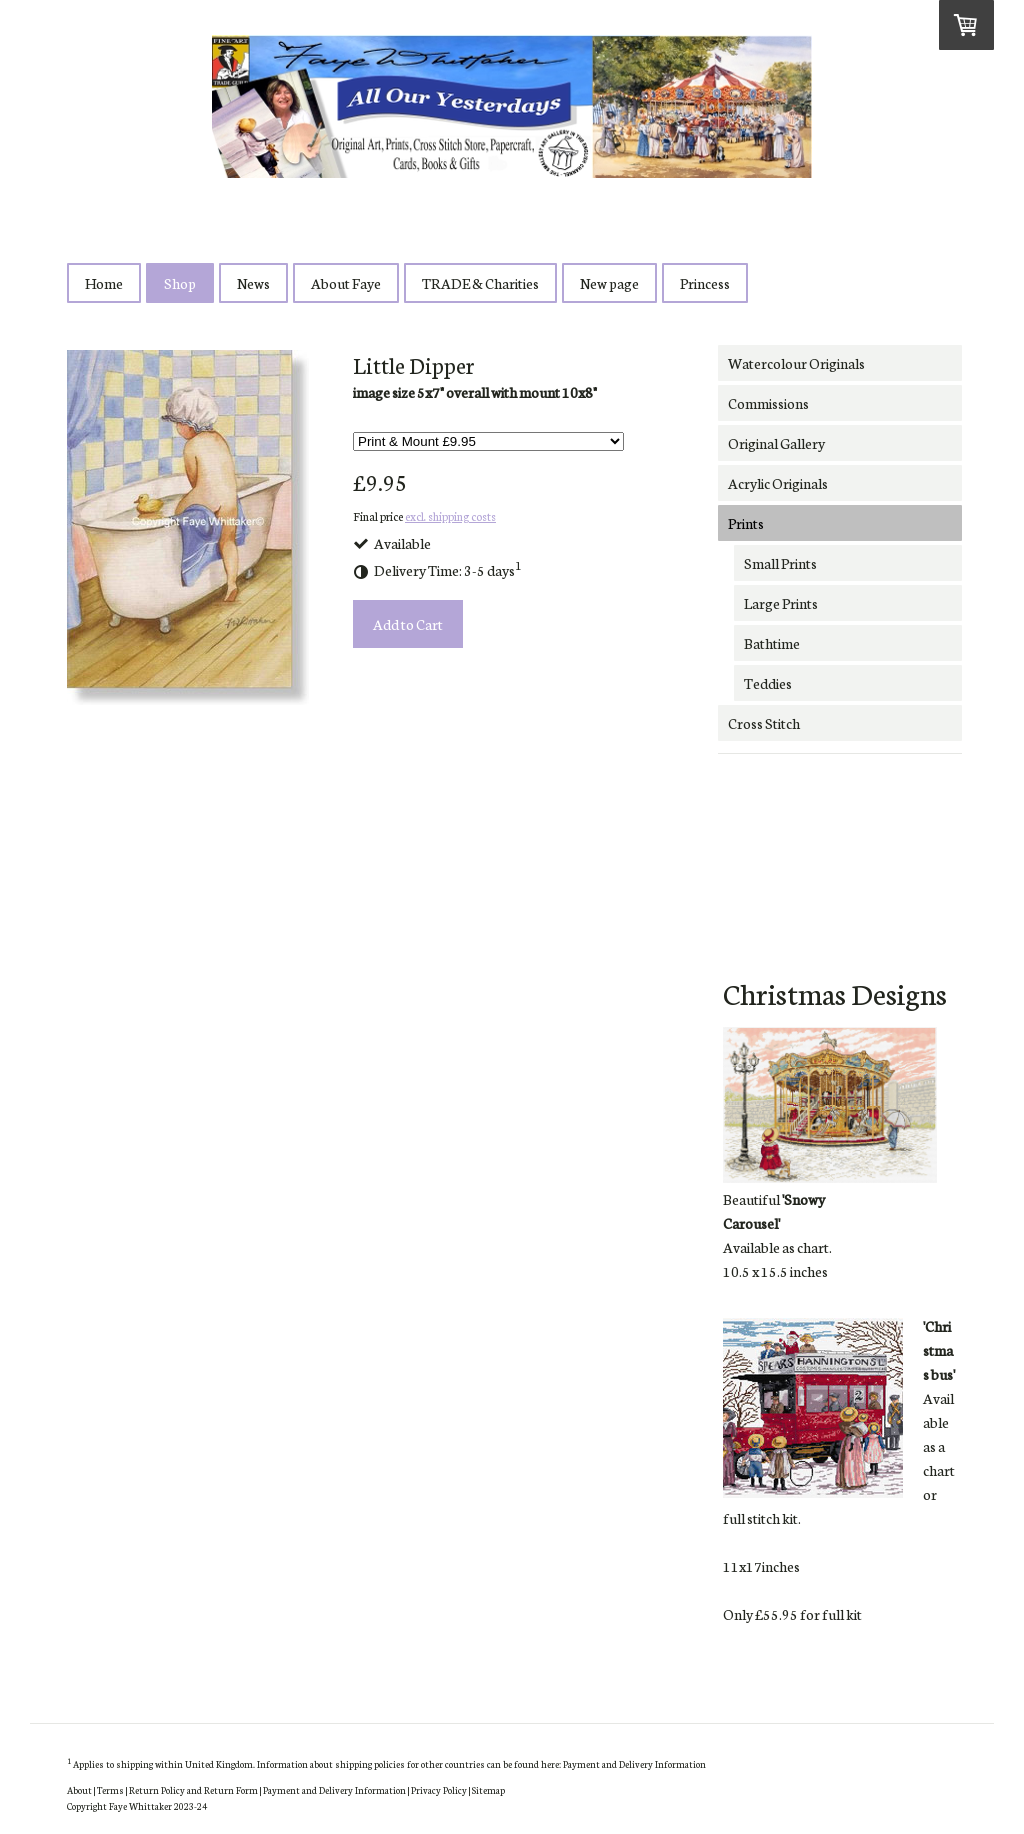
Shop (180, 283)
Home (104, 283)
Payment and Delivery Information (634, 1763)
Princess (705, 283)
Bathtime (772, 643)
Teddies (768, 683)
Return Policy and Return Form (193, 1789)
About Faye (346, 283)
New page (609, 283)
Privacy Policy (439, 1789)
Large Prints (781, 603)
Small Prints (780, 563)
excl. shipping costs (450, 516)
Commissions (768, 403)
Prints (746, 523)
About (79, 1789)
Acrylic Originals (778, 483)
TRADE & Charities (480, 283)
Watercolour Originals (796, 363)
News (253, 283)
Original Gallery (776, 443)
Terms (110, 1789)
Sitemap (488, 1789)
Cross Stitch (764, 723)
